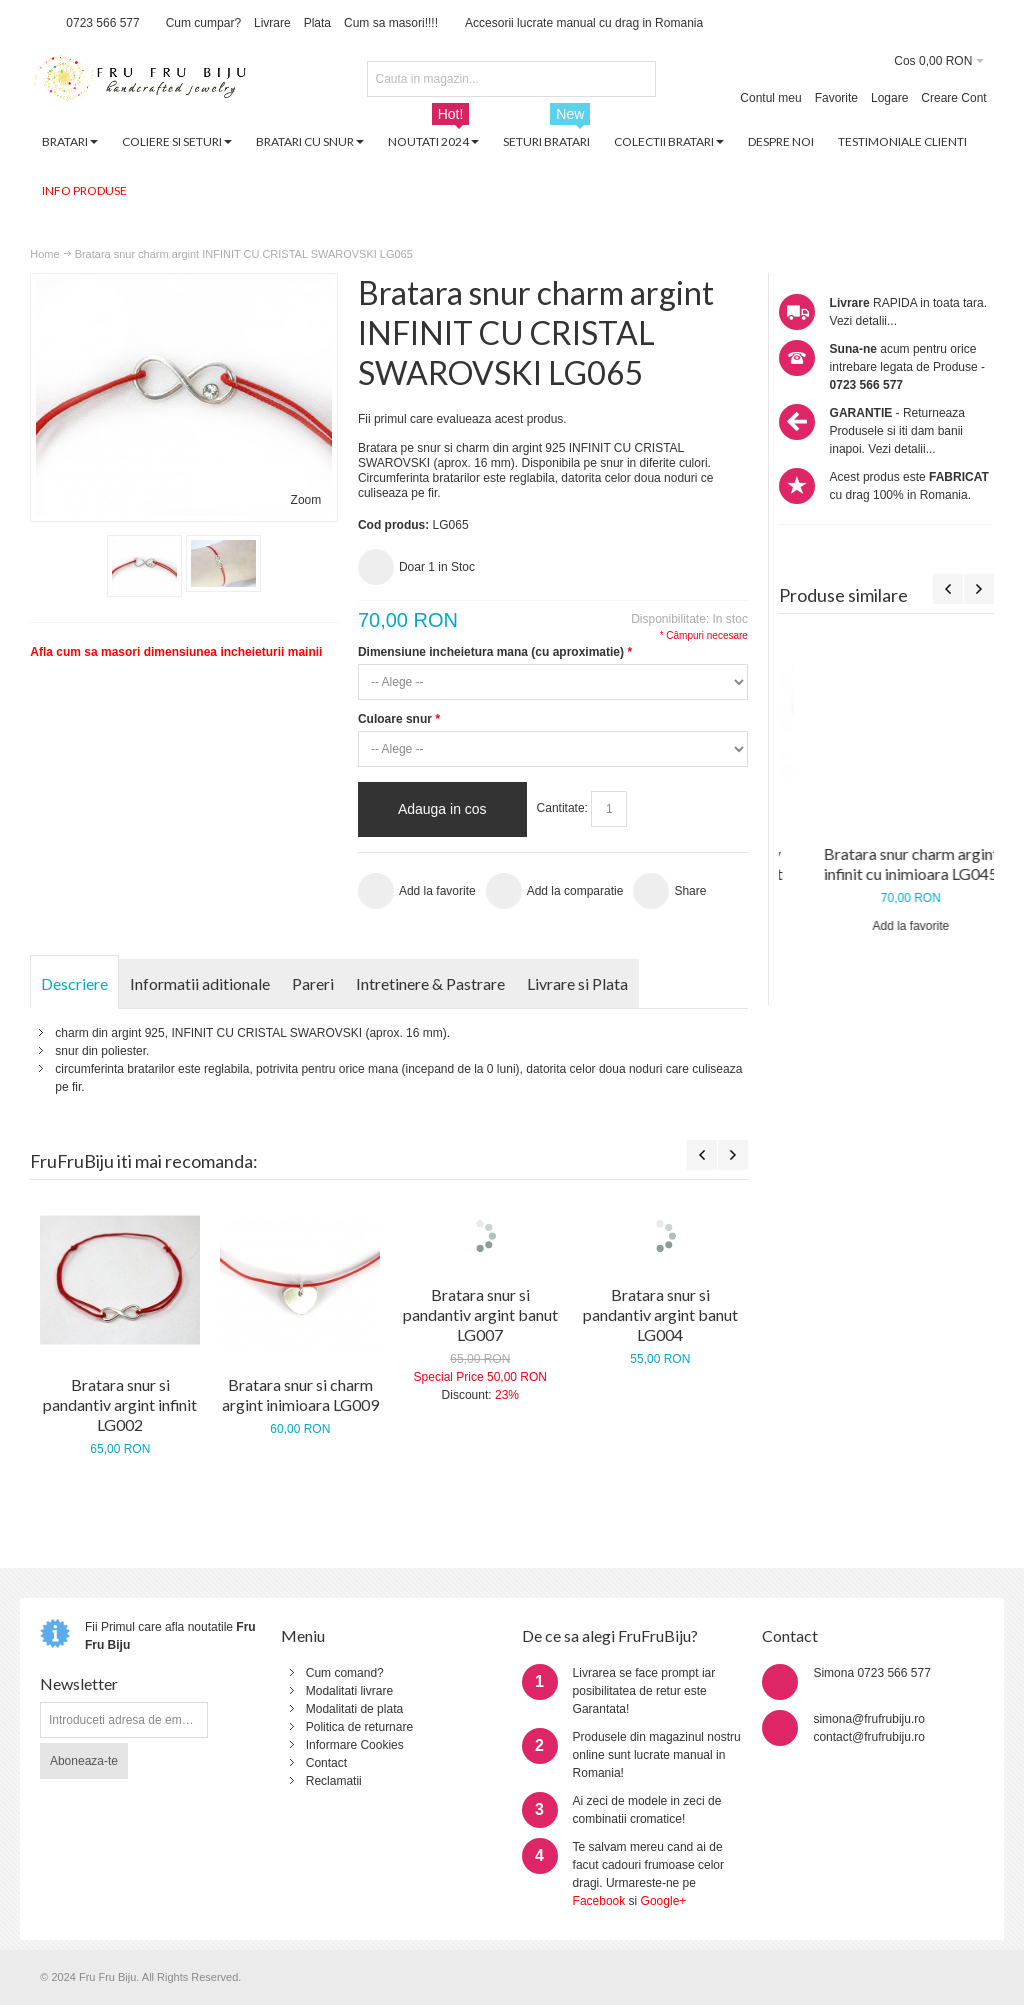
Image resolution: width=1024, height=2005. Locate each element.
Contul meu (770, 98)
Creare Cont (953, 98)
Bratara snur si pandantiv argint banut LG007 (480, 1314)
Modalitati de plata (354, 1709)
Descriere (74, 983)
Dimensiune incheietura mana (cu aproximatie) (495, 652)
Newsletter (79, 1683)
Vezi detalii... (863, 321)
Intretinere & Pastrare (430, 983)
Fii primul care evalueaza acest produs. (462, 419)
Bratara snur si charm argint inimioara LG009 (300, 1394)
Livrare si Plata (577, 983)
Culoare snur (399, 719)
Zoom (306, 500)
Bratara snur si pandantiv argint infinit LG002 (120, 1404)
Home (44, 254)
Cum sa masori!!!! (391, 23)
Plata (317, 23)
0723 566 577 (102, 23)
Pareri (313, 983)
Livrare (272, 23)
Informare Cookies (355, 1745)
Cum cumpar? (203, 23)
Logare (889, 98)
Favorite (836, 98)
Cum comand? (345, 1673)
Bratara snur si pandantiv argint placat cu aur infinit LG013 (886, 873)
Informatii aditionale (200, 983)
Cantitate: (562, 808)
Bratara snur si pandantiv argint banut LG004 (660, 1314)
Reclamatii (334, 1781)
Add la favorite (886, 946)
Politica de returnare (359, 1727)
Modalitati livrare (349, 1691)
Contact (326, 1763)
